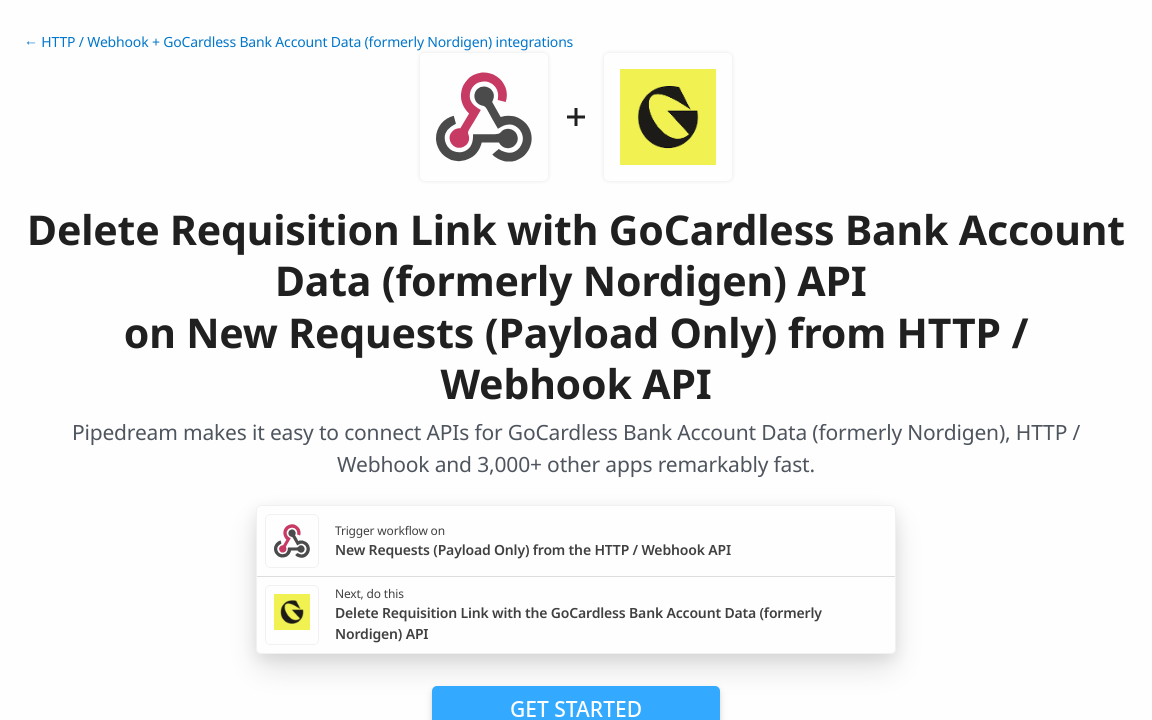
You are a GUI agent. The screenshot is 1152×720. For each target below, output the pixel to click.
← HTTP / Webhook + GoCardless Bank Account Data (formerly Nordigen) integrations (298, 42)
